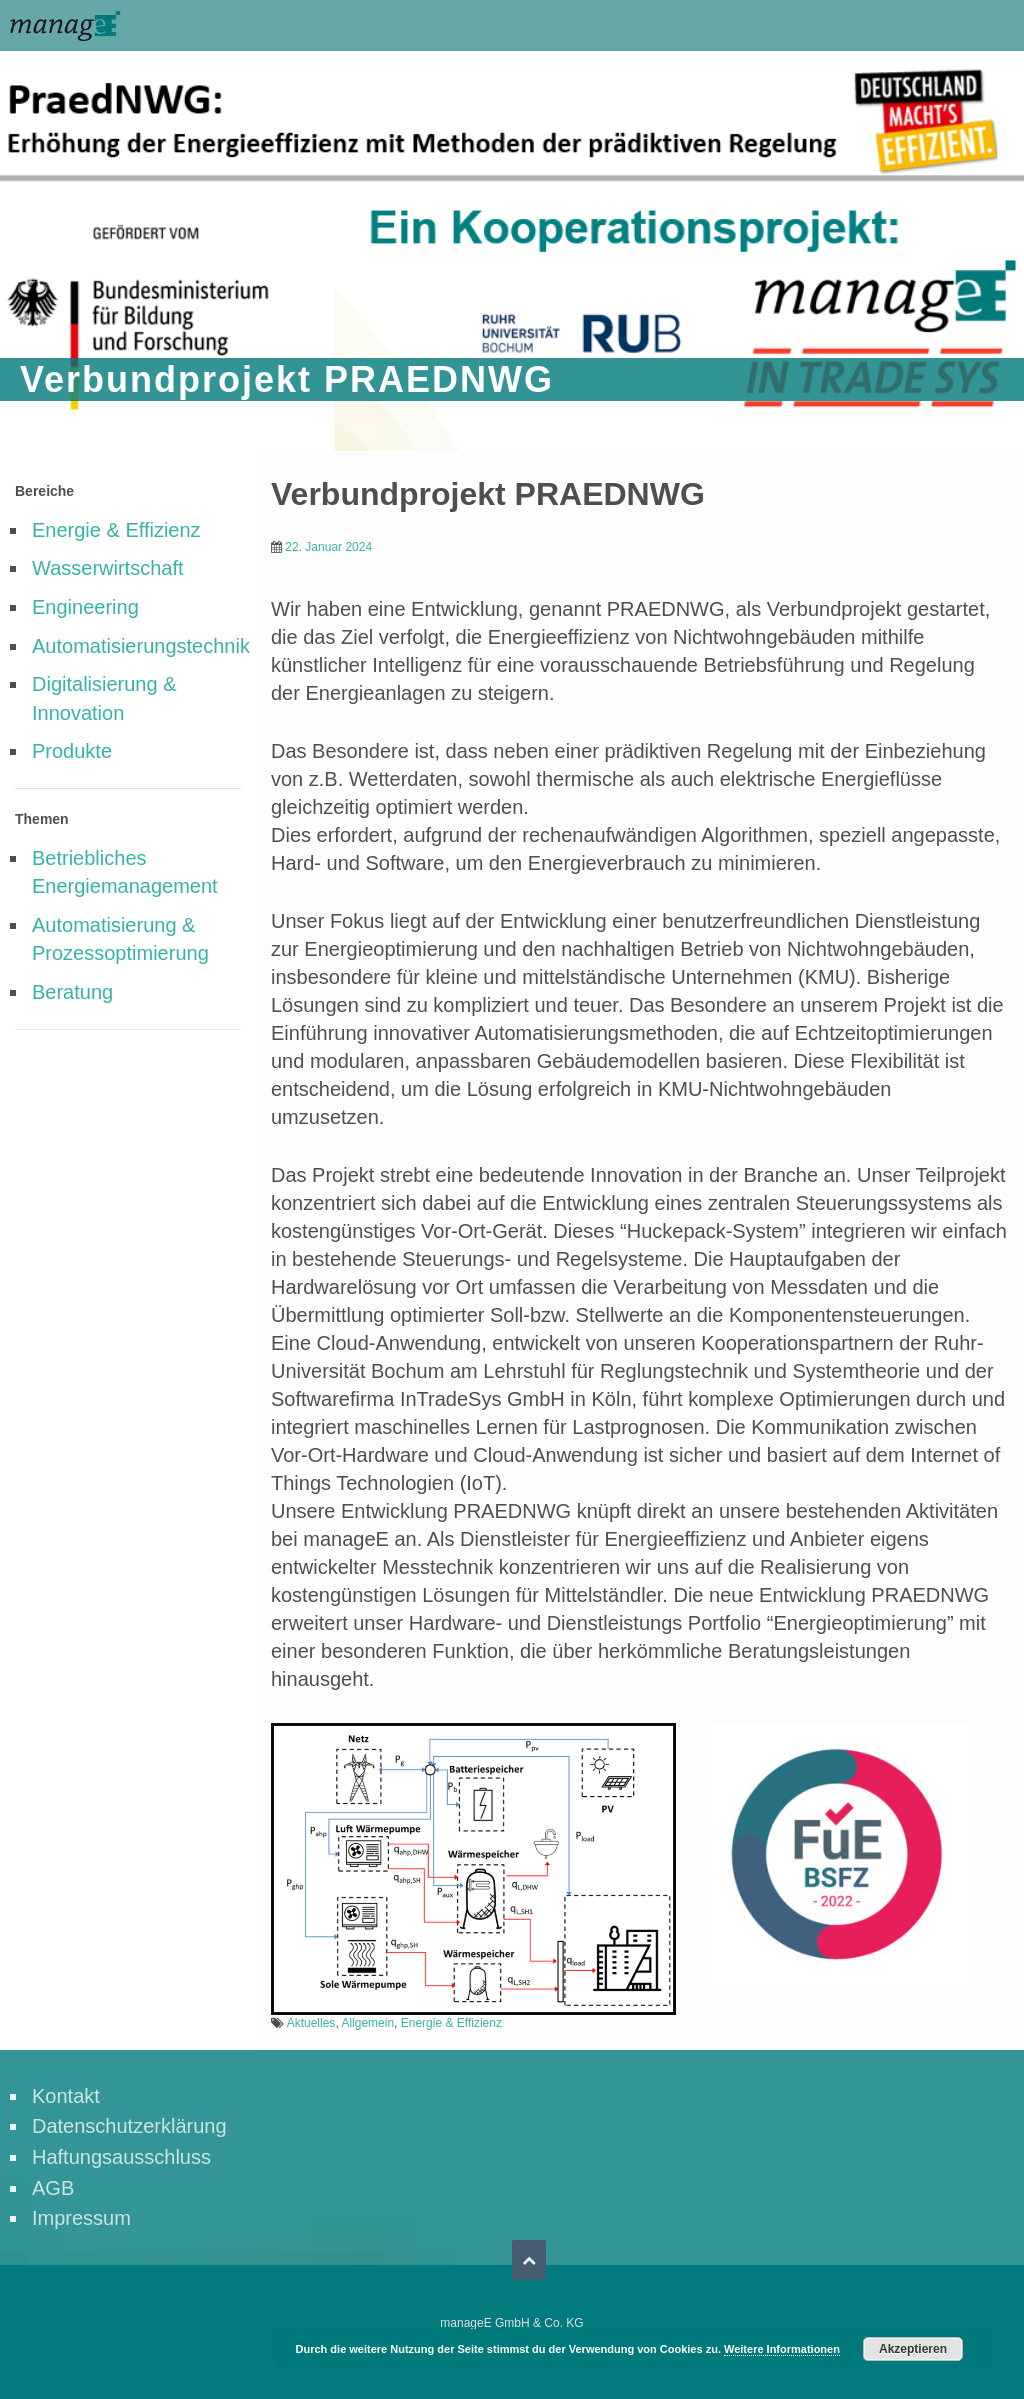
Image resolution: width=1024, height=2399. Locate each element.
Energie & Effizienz (116, 530)
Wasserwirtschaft (108, 568)
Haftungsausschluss (121, 2157)
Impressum (81, 2218)
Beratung (72, 992)
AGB (53, 2188)
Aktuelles (311, 2023)
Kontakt (66, 2096)
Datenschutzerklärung (129, 2126)
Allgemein (367, 2023)
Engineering (85, 607)
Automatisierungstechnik (141, 646)
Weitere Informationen (782, 2349)
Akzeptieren (913, 2349)
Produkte (72, 751)
